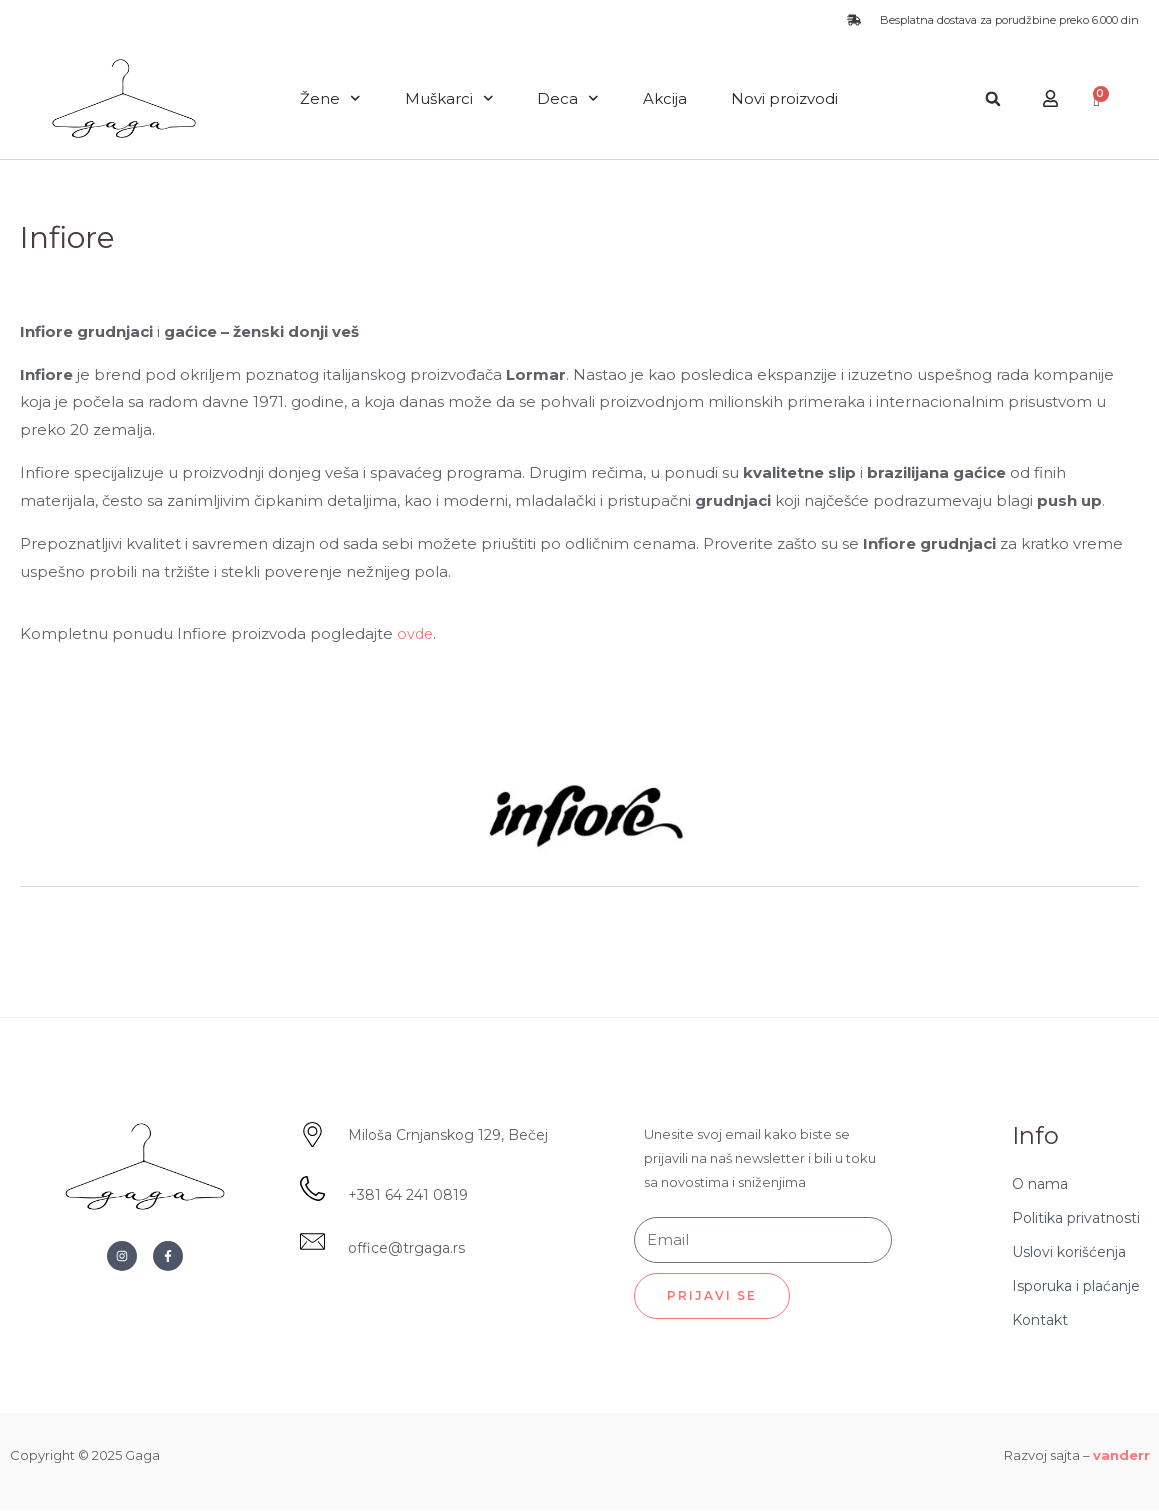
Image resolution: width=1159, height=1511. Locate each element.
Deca (568, 98)
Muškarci (449, 98)
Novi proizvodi (784, 98)
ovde (416, 633)
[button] (993, 99)
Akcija (665, 98)
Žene (330, 98)
